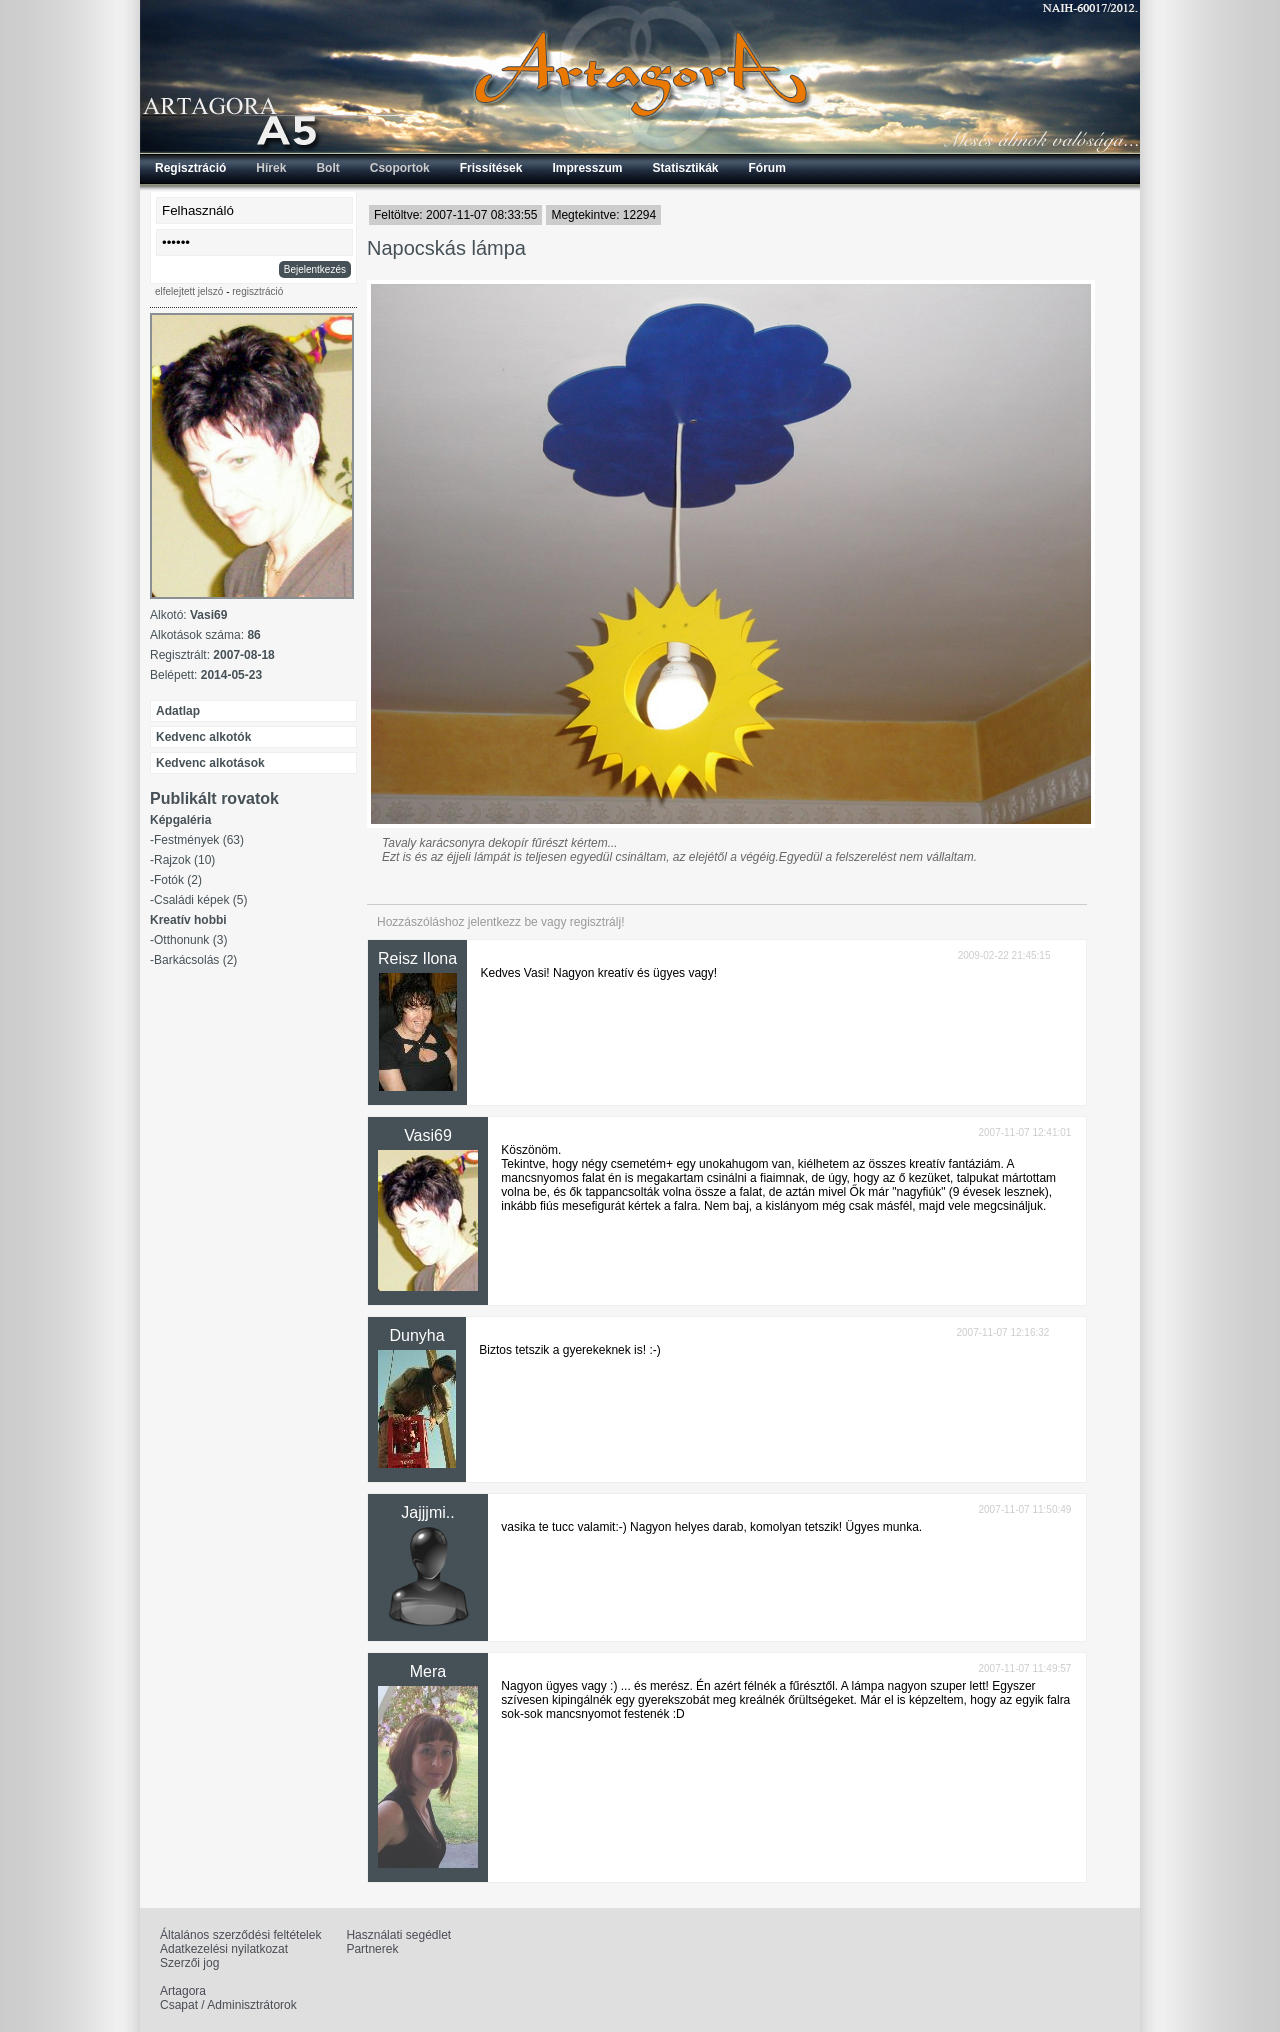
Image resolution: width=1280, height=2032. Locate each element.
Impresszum (587, 168)
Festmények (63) (199, 840)
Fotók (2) (178, 880)
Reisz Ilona (417, 958)
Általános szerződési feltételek (240, 1935)
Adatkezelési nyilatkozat (224, 1949)
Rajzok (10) (184, 860)
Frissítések (491, 168)
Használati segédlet (398, 1935)
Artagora (183, 1991)
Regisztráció (190, 168)
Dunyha (416, 1335)
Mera (428, 1671)
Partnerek (372, 1949)
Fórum (767, 168)
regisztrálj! (597, 922)
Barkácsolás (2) (195, 960)
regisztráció (257, 291)
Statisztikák (685, 168)
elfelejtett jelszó (189, 291)
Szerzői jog (189, 1963)
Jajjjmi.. (427, 1512)
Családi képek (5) (200, 900)
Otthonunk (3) (190, 940)
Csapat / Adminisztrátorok (228, 2005)
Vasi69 (428, 1135)
